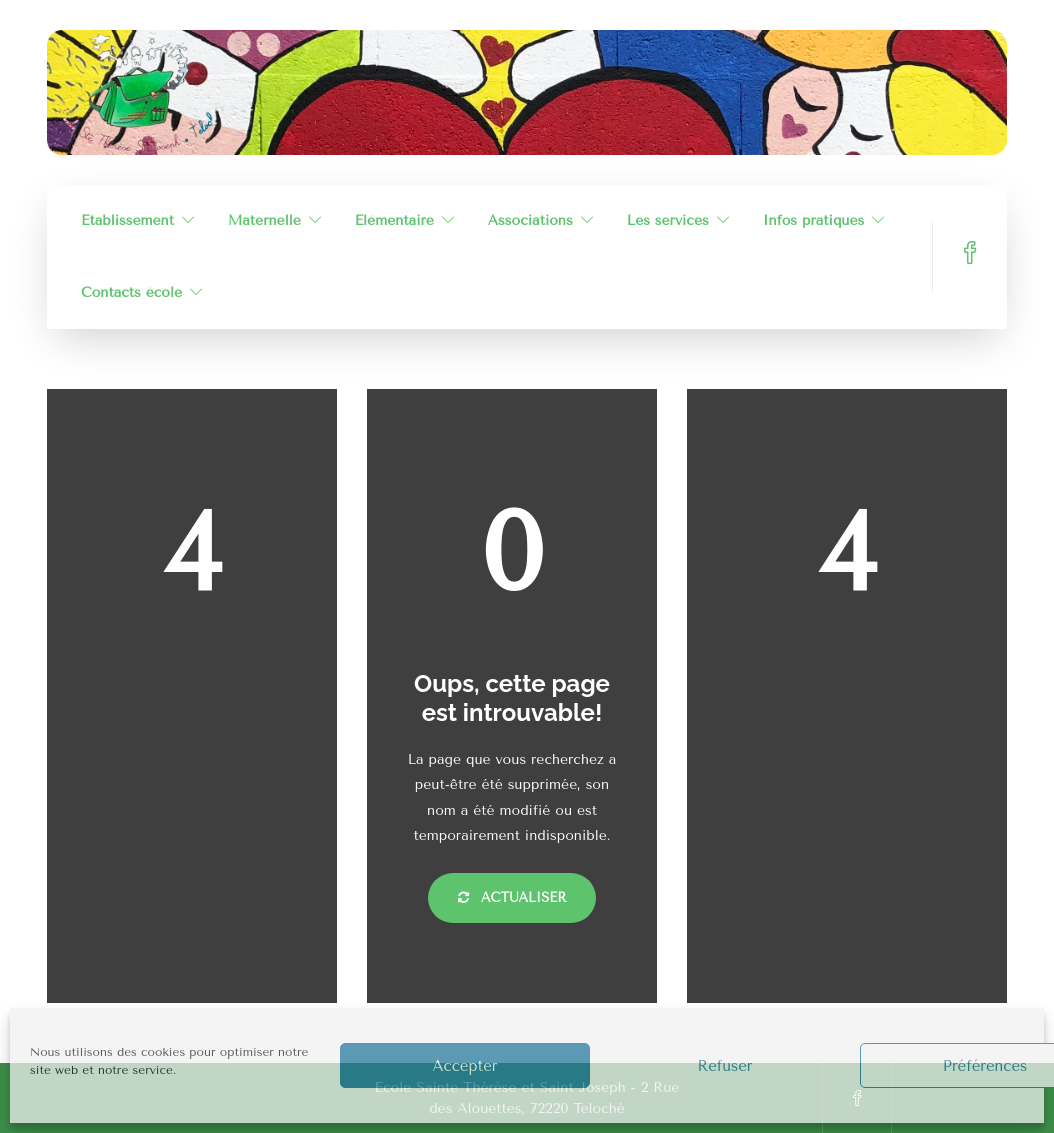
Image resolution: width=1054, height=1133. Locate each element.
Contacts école (131, 292)
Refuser (724, 1066)
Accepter (465, 1066)
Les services (668, 220)
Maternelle (264, 220)
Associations (530, 220)
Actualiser (512, 897)
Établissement (127, 220)
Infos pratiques (814, 220)
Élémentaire (394, 220)
